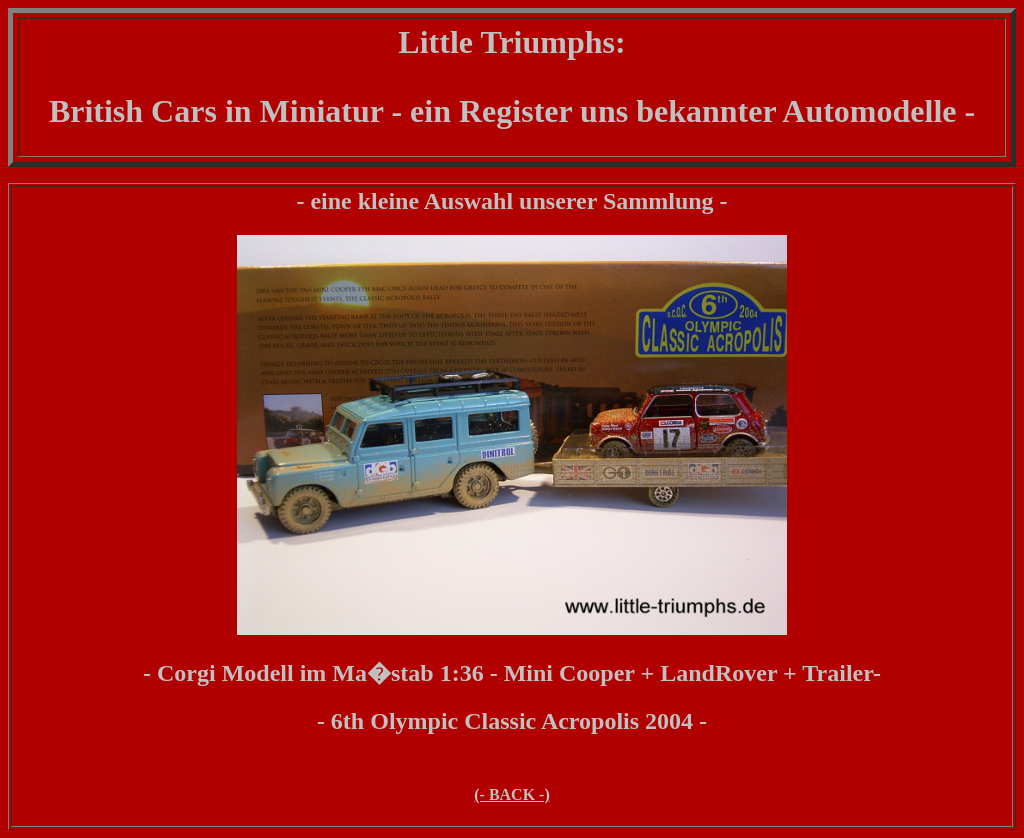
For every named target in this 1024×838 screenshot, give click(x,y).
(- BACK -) (512, 794)
